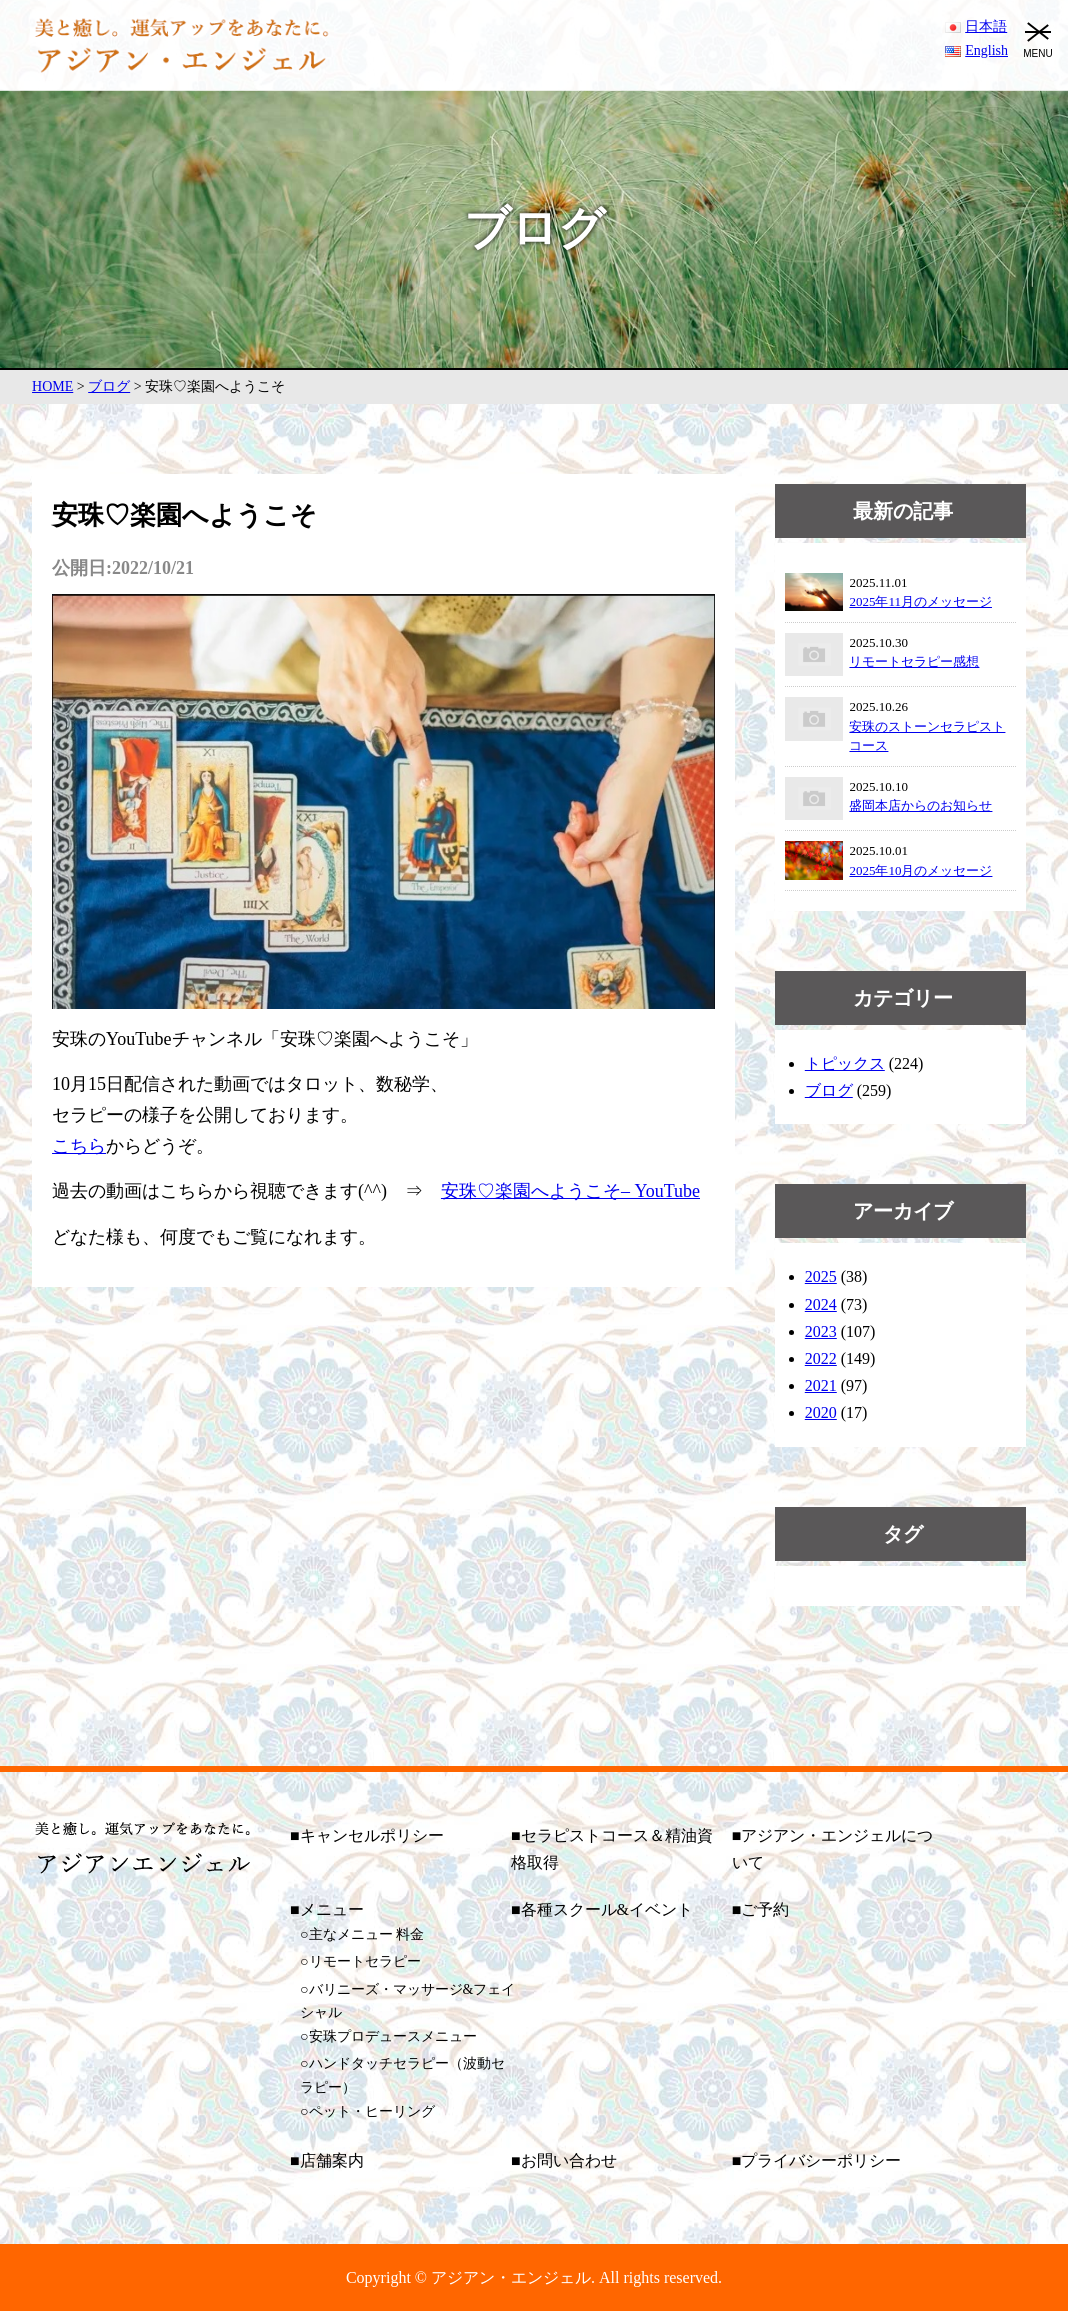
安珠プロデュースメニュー (393, 2036)
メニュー (332, 1909)
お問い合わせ (569, 2160)
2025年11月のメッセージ (920, 601)
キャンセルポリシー (372, 1835)
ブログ (829, 1090)
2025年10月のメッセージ (920, 870)
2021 (821, 1385)
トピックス (845, 1063)
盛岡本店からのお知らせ (920, 805)
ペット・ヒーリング (372, 2111)
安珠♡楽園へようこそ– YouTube (570, 1191)
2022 (821, 1358)
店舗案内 (332, 2160)
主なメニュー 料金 (367, 1934)
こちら (79, 1146)
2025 (821, 1276)
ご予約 (765, 1909)
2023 (821, 1331)
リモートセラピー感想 (914, 661)
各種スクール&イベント (607, 1909)
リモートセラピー (365, 1961)
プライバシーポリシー (821, 2160)
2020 (821, 1412)
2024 (821, 1304)
